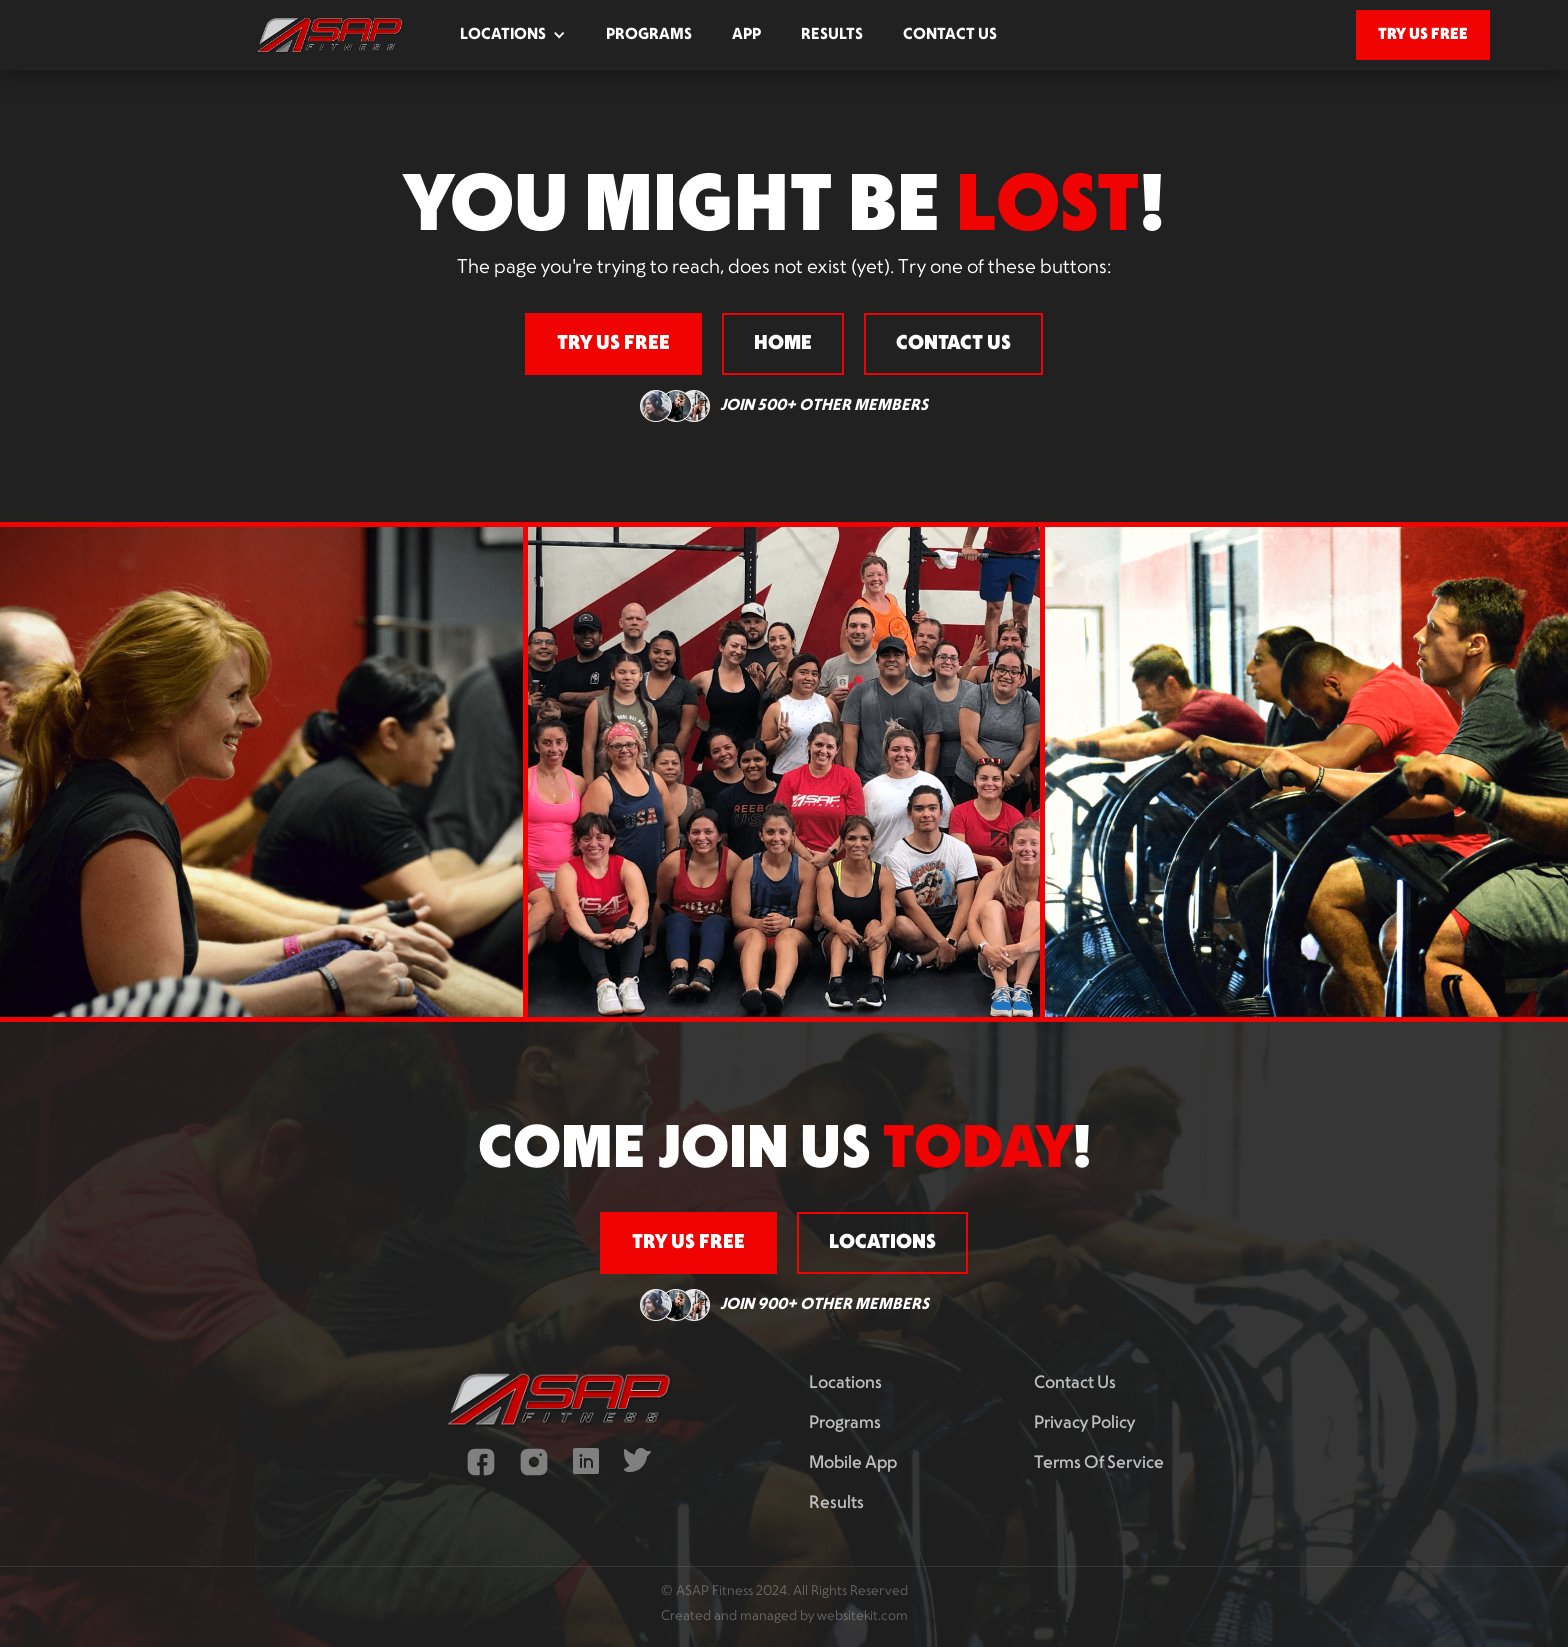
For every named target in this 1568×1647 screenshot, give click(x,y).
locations (882, 1243)
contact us (950, 35)
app (746, 35)
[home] (330, 35)
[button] (513, 35)
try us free (1423, 34)
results (832, 35)
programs (649, 35)
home (783, 344)
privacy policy (1084, 1423)
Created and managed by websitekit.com (784, 1616)
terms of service (1099, 1463)
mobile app (853, 1463)
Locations (845, 1383)
